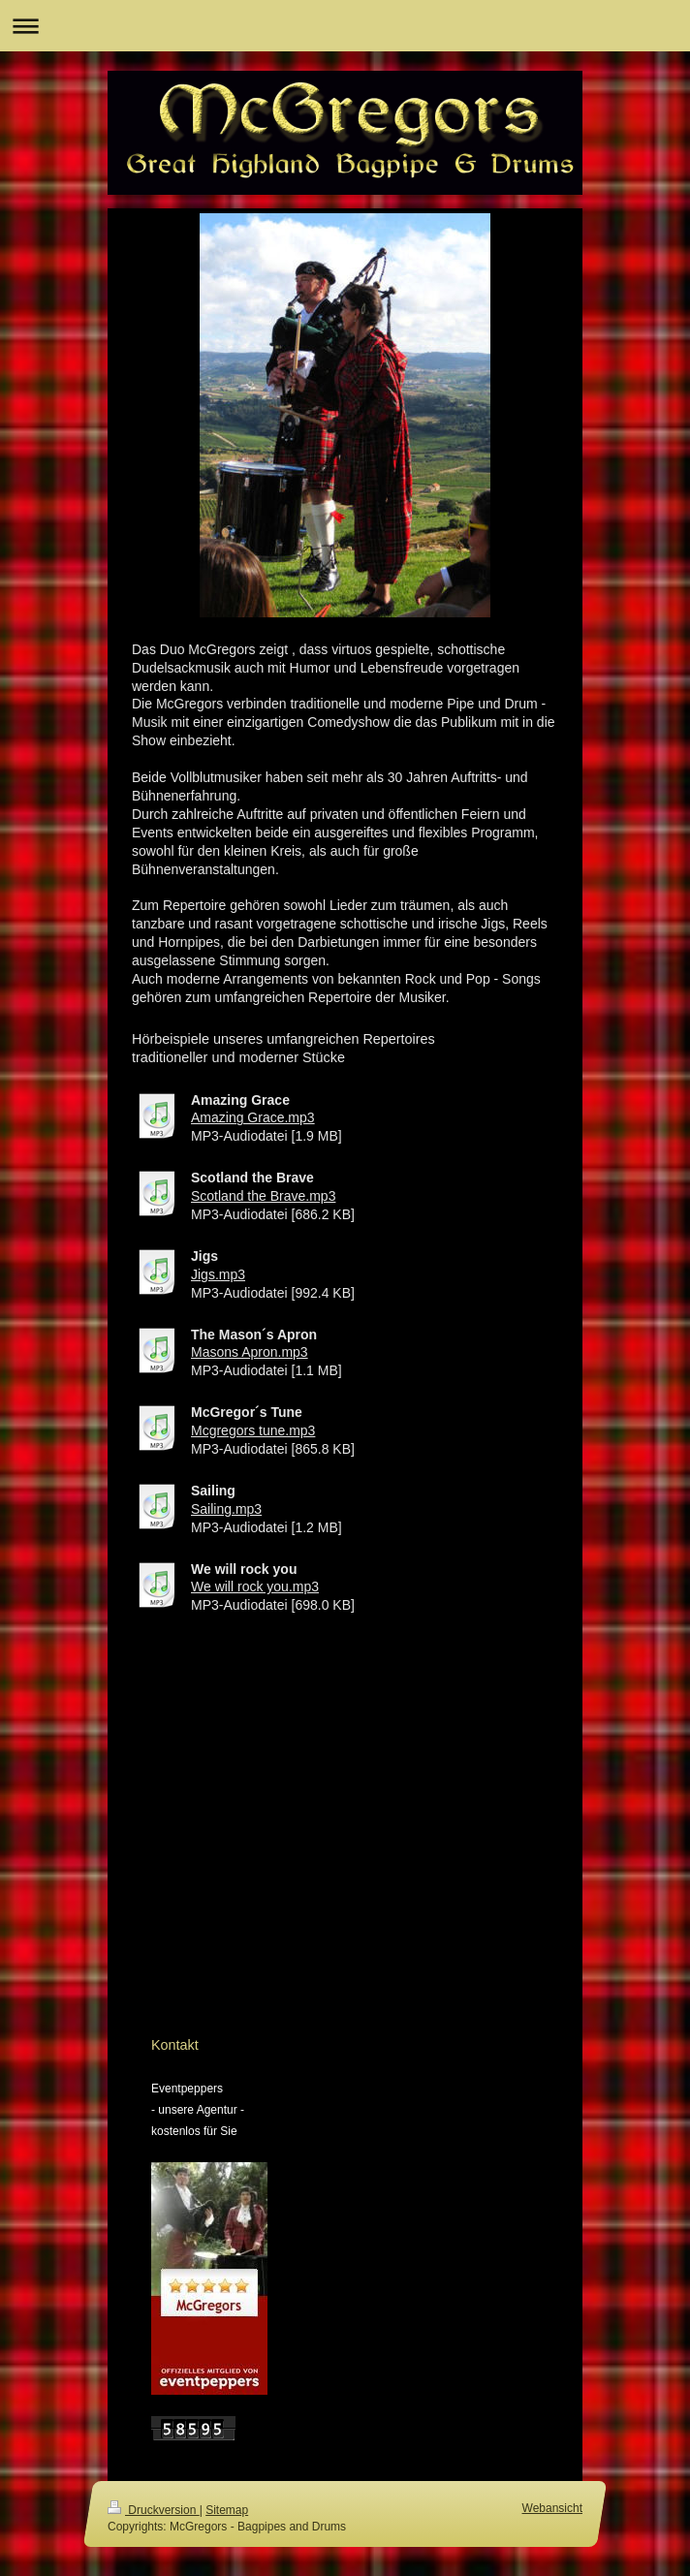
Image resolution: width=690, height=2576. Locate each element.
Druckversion (154, 2510)
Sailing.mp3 (226, 1509)
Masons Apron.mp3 (249, 1352)
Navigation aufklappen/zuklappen (345, 26)
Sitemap (226, 2510)
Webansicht (552, 2508)
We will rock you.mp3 (255, 1586)
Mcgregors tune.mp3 (253, 1430)
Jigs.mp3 (218, 1274)
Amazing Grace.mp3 (253, 1117)
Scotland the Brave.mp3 (263, 1196)
